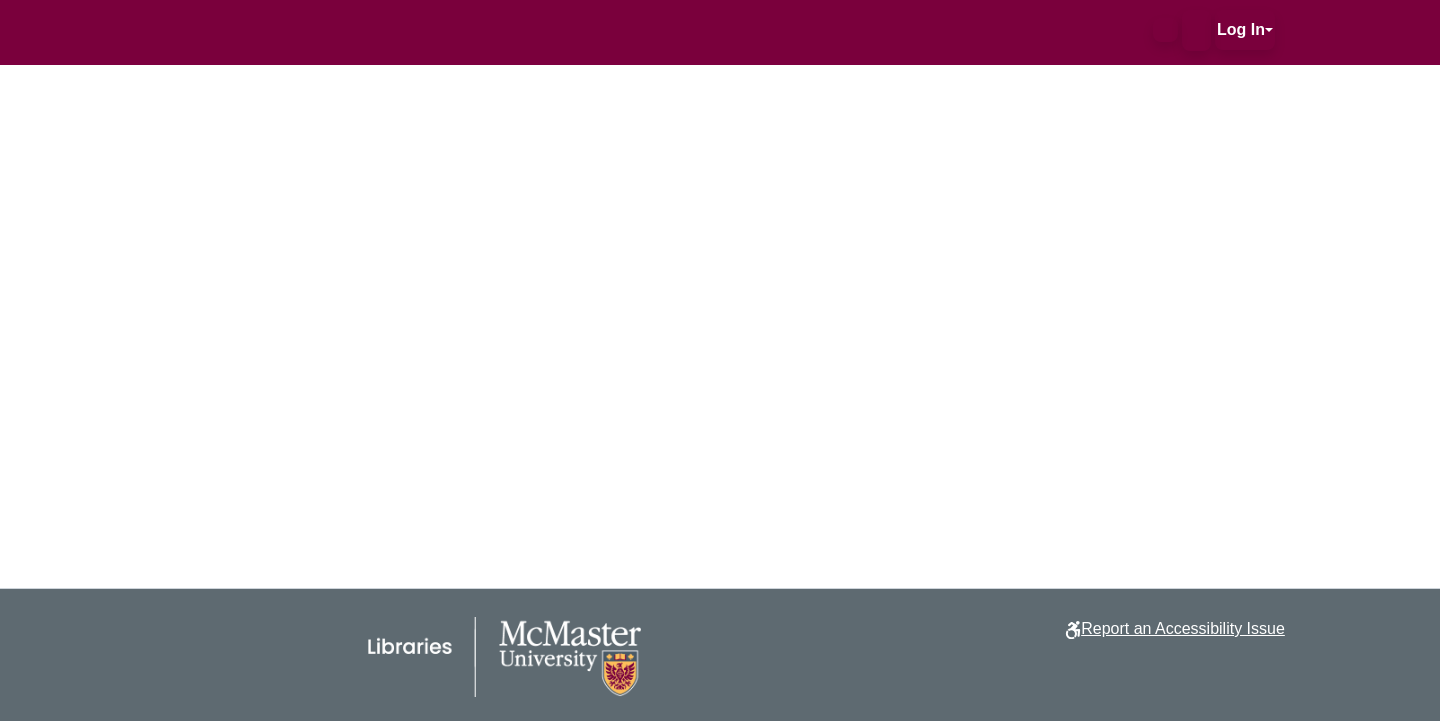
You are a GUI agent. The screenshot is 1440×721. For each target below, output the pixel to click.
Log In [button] (1241, 29)
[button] (1165, 30)
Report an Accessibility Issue (1183, 628)
